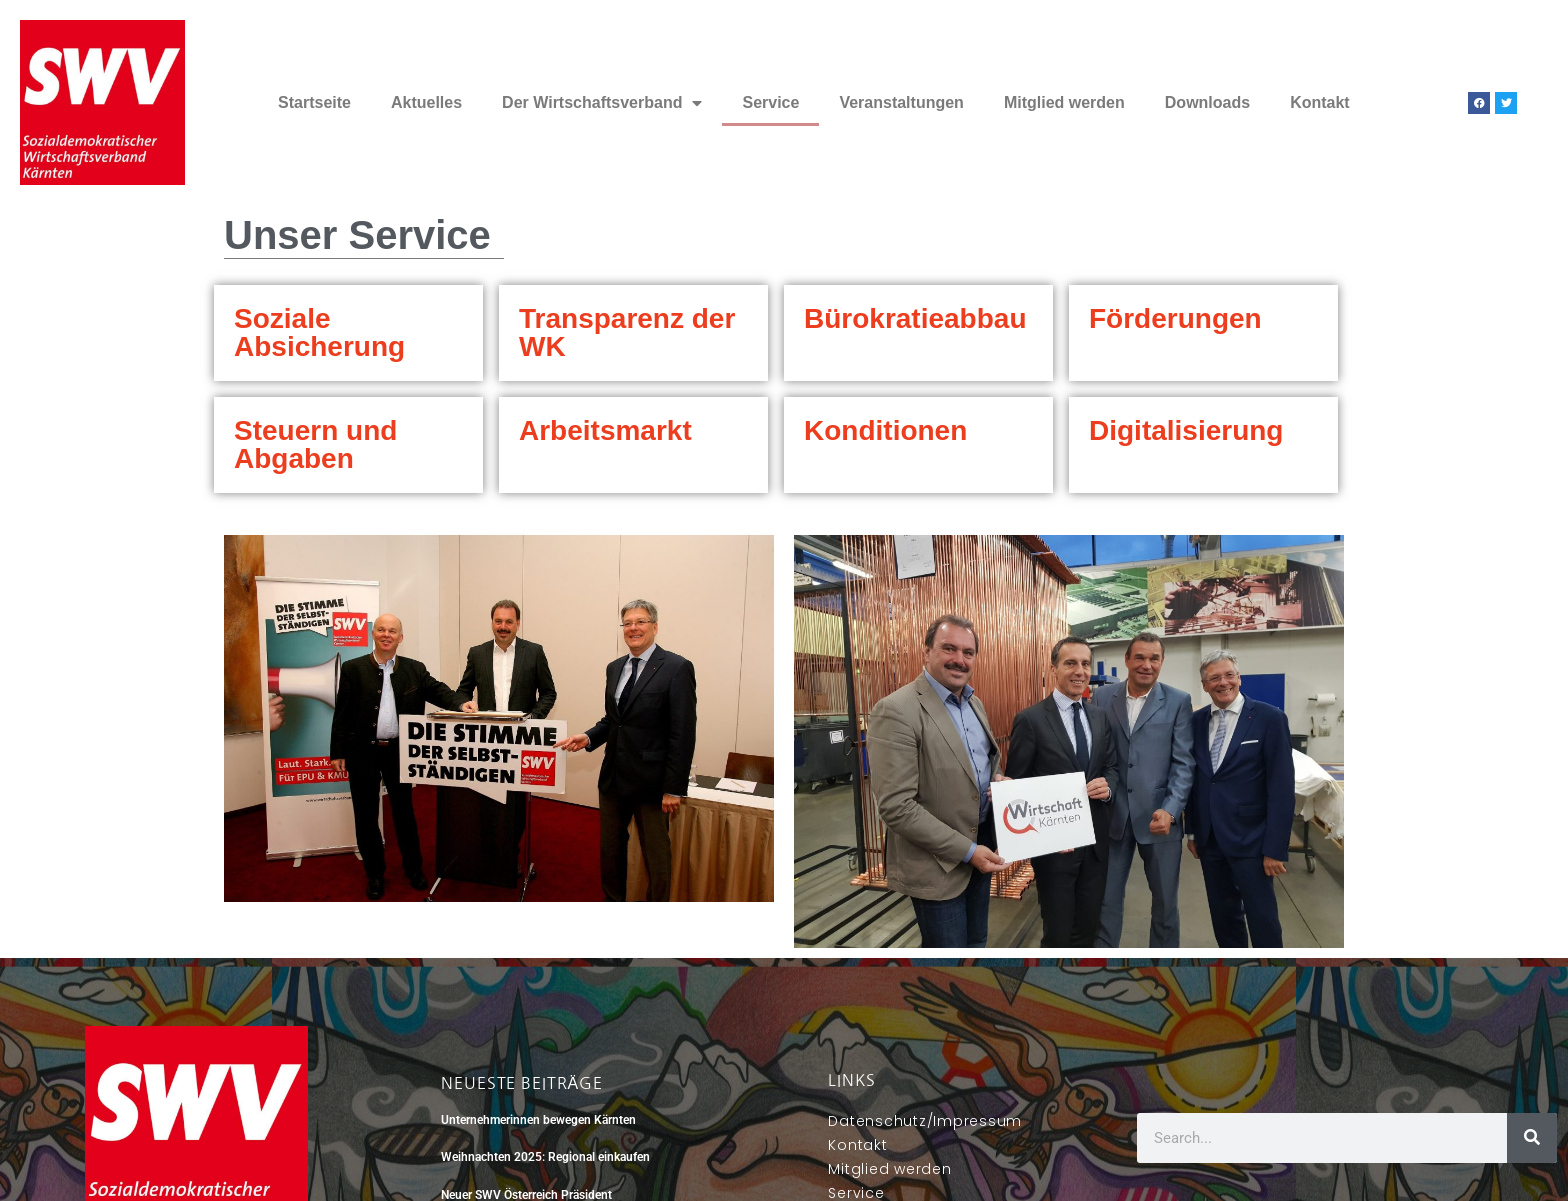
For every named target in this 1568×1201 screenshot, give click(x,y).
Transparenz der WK (627, 332)
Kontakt (1320, 102)
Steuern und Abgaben (315, 444)
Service (770, 102)
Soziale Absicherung (319, 332)
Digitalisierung (1186, 430)
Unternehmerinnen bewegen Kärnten (538, 1120)
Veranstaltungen (901, 102)
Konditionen (885, 430)
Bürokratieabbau (915, 318)
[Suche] (1532, 1138)
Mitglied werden (1064, 102)
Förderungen (1175, 318)
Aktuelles (426, 102)
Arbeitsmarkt (605, 430)
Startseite (314, 102)
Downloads (1207, 102)
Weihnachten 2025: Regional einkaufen (545, 1157)
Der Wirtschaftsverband (602, 103)
